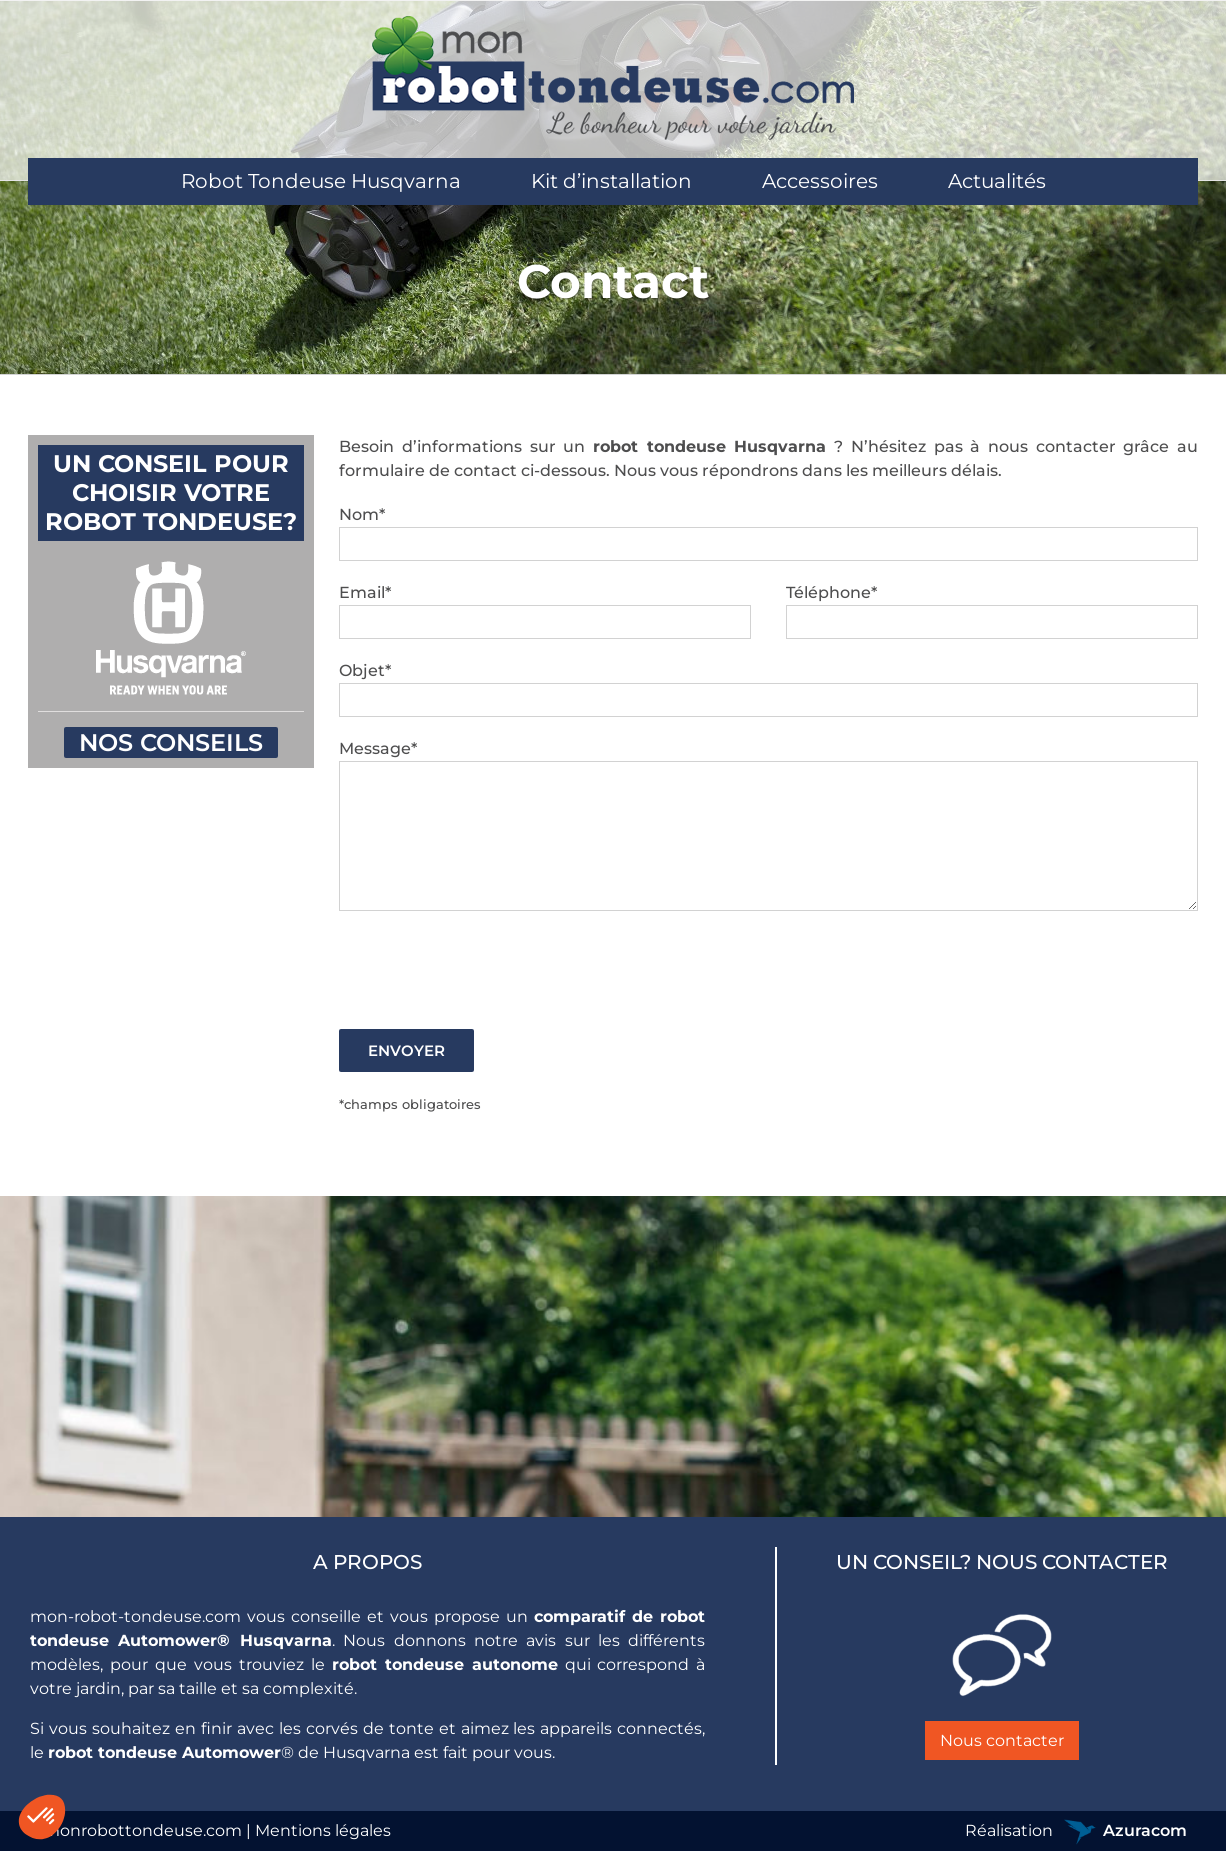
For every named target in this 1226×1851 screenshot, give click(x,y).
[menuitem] (321, 181)
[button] (42, 1817)
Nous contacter (1002, 1740)
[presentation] (491, 970)
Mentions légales (323, 1830)
